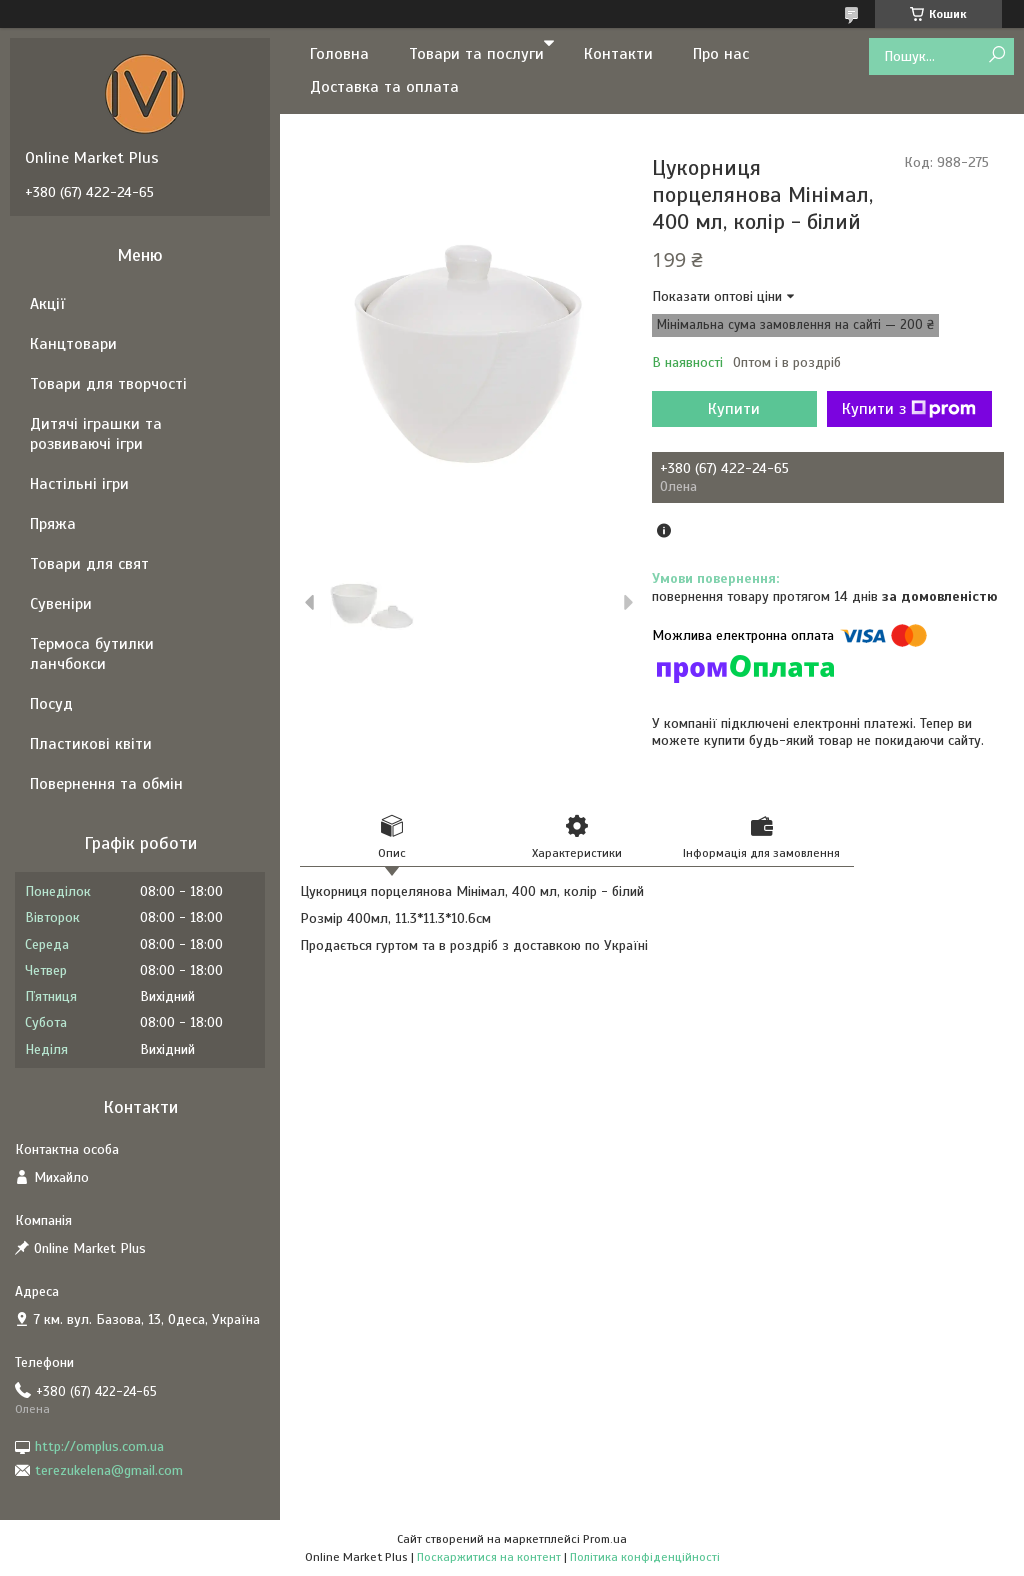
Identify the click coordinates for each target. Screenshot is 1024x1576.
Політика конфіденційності (645, 1557)
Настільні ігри (79, 484)
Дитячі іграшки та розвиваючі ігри (96, 434)
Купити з (909, 409)
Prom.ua (605, 1539)
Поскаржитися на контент (489, 1557)
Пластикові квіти (91, 744)
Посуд (51, 704)
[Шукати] (996, 55)
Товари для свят (89, 564)
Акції (47, 304)
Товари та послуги (476, 54)
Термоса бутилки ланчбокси (92, 654)
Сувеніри (61, 604)
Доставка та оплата (384, 87)
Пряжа (53, 524)
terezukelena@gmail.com (109, 1470)
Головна (339, 54)
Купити (734, 409)
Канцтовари (73, 344)
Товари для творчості (108, 384)
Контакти (618, 54)
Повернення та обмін (106, 784)
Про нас (721, 54)
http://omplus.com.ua (99, 1446)
